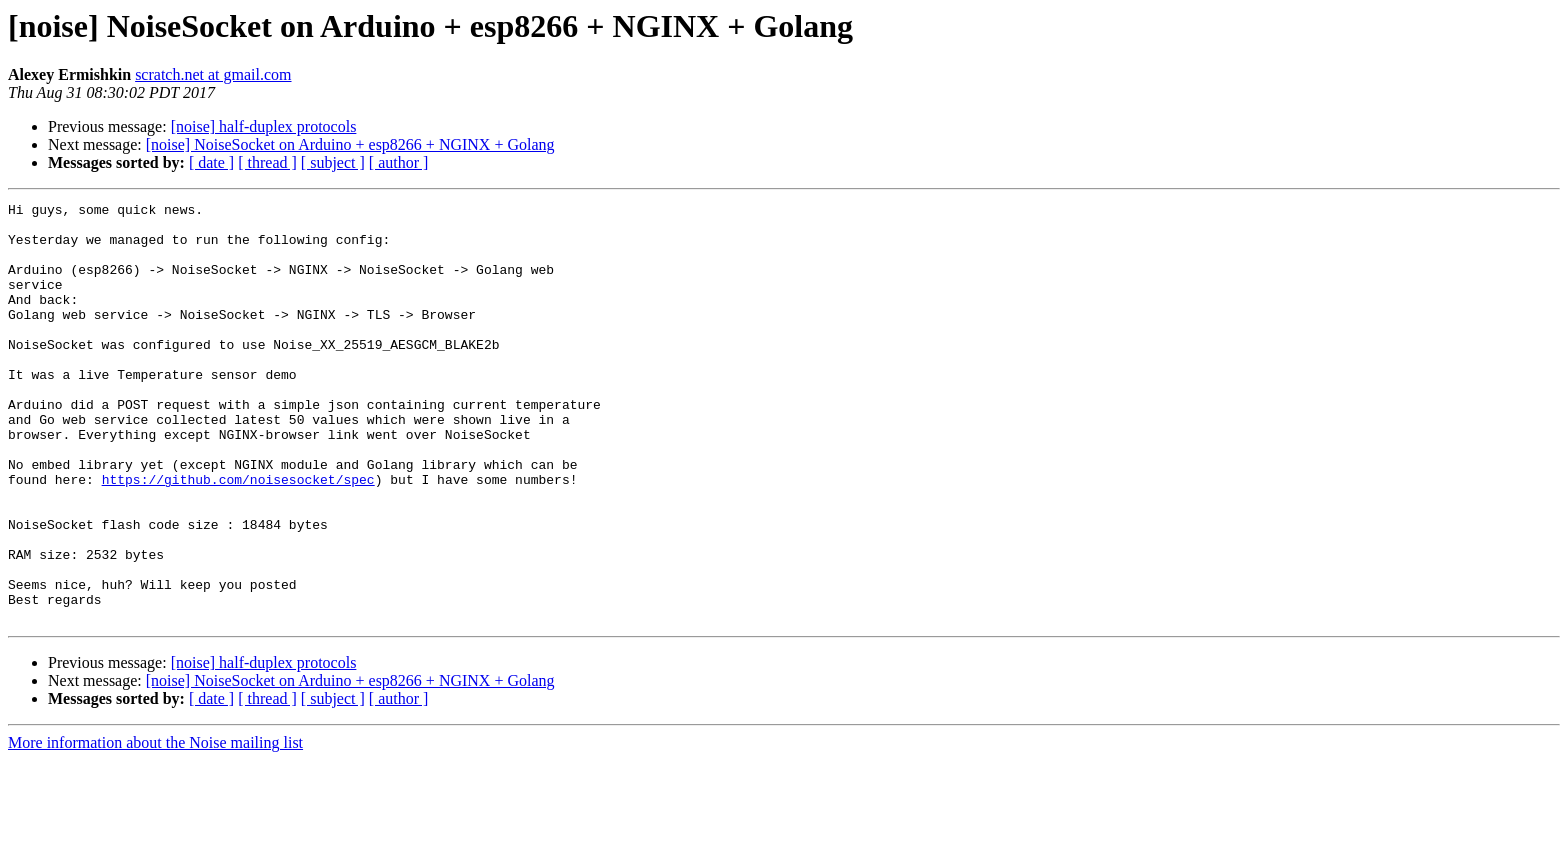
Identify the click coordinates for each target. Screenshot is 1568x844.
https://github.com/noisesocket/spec (238, 536)
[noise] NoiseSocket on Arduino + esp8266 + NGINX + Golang (350, 144)
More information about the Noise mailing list (155, 826)
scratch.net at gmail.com (213, 74)
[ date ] (211, 162)
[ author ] (399, 162)
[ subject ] (333, 162)
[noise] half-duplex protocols (264, 126)
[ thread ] (267, 162)
